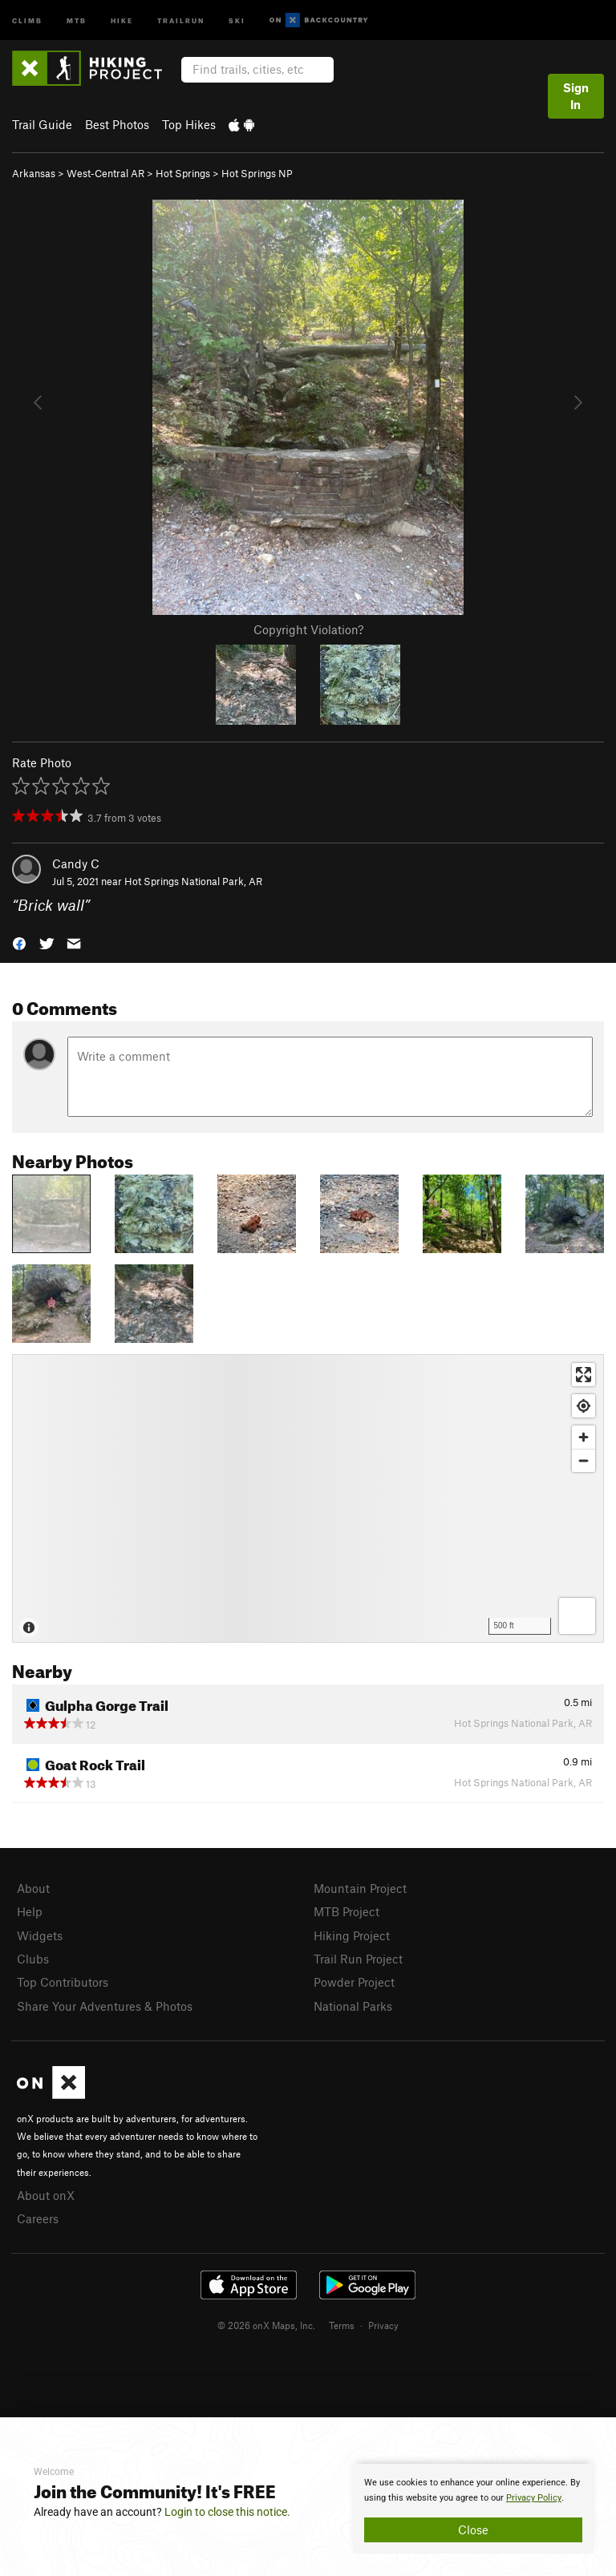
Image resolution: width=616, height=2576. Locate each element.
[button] (19, 942)
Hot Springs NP (257, 173)
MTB (77, 19)
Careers (38, 2218)
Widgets (40, 1935)
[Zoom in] (583, 1437)
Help (30, 1911)
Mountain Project (360, 1888)
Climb (27, 19)
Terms (342, 2325)
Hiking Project (352, 1935)
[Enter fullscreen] (583, 1374)
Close (473, 2529)
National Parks (353, 2006)
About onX (46, 2195)
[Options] (577, 1616)
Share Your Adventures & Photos (104, 2006)
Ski (237, 19)
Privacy (383, 2325)
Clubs (33, 1958)
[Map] (308, 1498)
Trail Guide (42, 124)
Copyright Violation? (308, 629)
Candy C (75, 863)
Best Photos (117, 124)
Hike (122, 19)
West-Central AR (105, 173)
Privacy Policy (533, 2498)
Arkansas (33, 173)
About (33, 1888)
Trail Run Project (358, 1958)
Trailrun (181, 19)
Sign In (576, 95)
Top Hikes (189, 124)
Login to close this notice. (227, 2511)
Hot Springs (183, 173)
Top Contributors (62, 1982)
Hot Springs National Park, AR (193, 881)
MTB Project (346, 1911)
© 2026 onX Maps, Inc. (266, 2325)
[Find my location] (583, 1405)
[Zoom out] (583, 1460)
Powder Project (354, 1982)
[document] (473, 2508)
